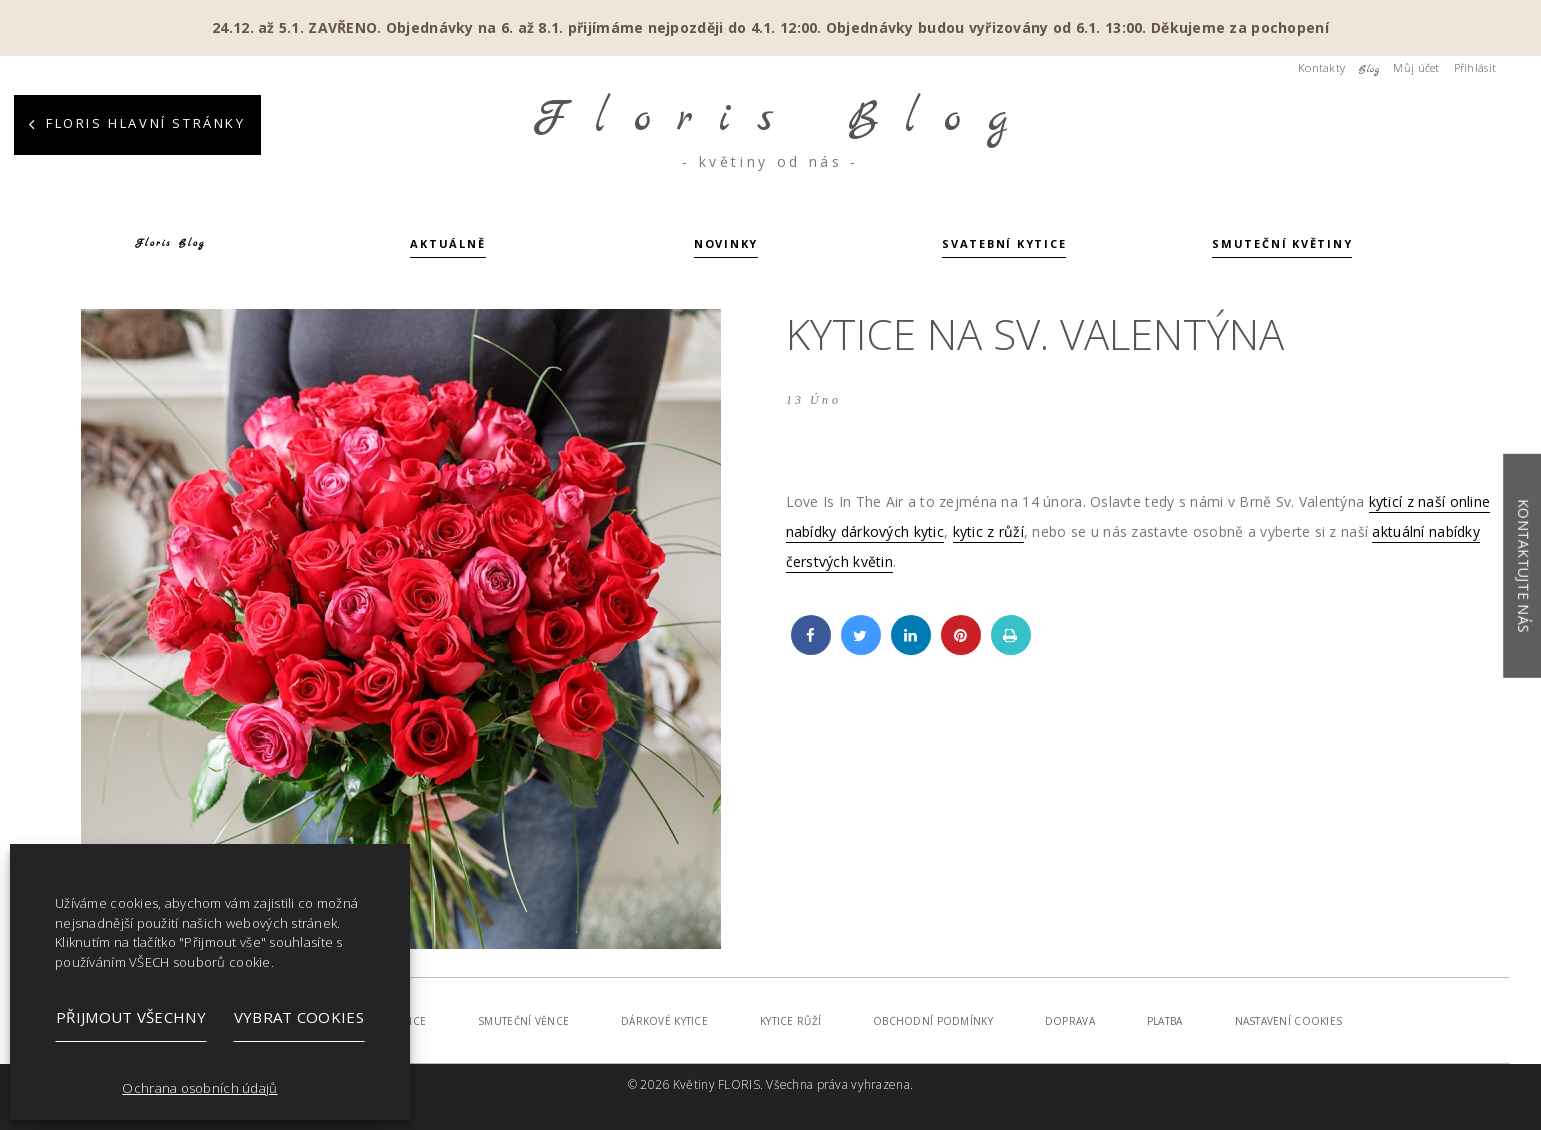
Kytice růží (790, 1021)
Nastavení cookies (1289, 1021)
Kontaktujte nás (1523, 566)
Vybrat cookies (299, 1017)
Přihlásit (1475, 67)
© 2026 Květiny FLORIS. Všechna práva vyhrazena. (770, 1084)
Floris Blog (170, 244)
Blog (1369, 69)
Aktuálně (447, 244)
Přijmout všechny (131, 1017)
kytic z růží (988, 531)
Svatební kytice (1004, 244)
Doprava (1070, 1021)
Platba (1165, 1021)
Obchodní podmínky (933, 1021)
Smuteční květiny (1282, 244)
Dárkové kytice (664, 1021)
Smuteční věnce (523, 1021)
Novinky (726, 244)
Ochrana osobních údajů (199, 1088)
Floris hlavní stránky (146, 123)
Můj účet (1416, 67)
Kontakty (1321, 67)
